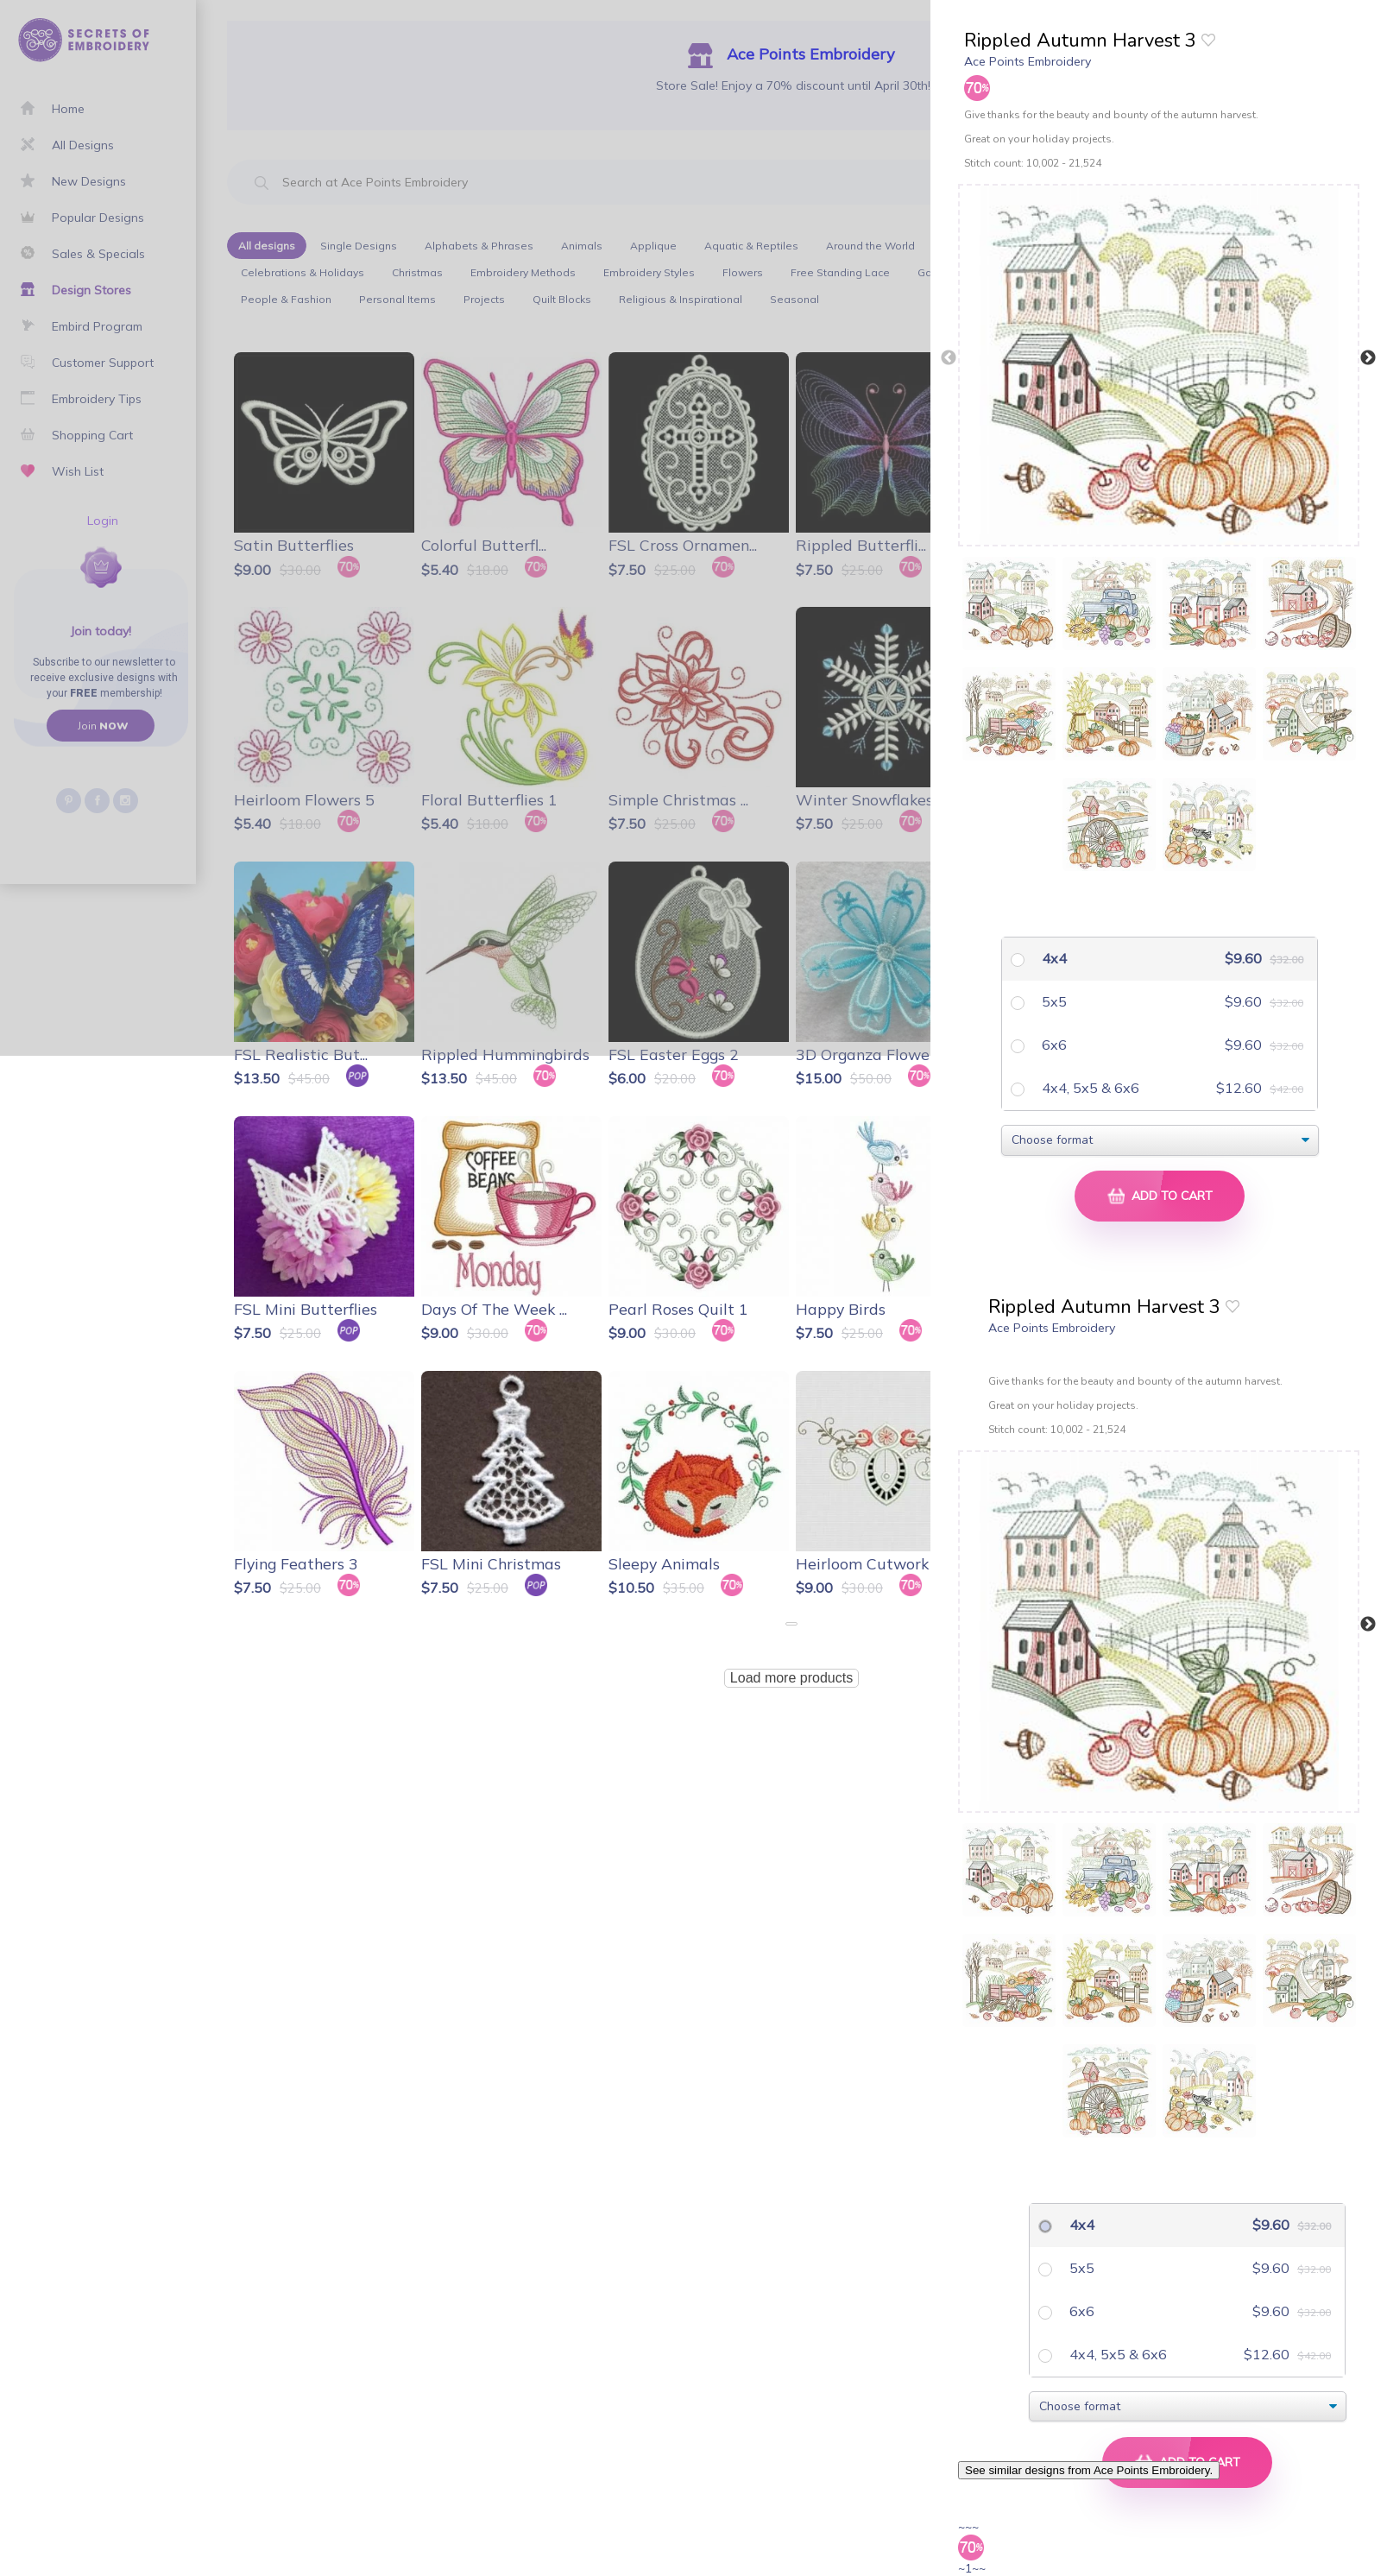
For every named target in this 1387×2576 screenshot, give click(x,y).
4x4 (1052, 958)
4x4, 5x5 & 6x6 (1088, 1087)
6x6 (1052, 1044)
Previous (948, 358)
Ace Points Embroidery (1027, 61)
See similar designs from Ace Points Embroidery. (1089, 2470)
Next (1368, 358)
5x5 (1052, 1001)
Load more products (791, 1677)
